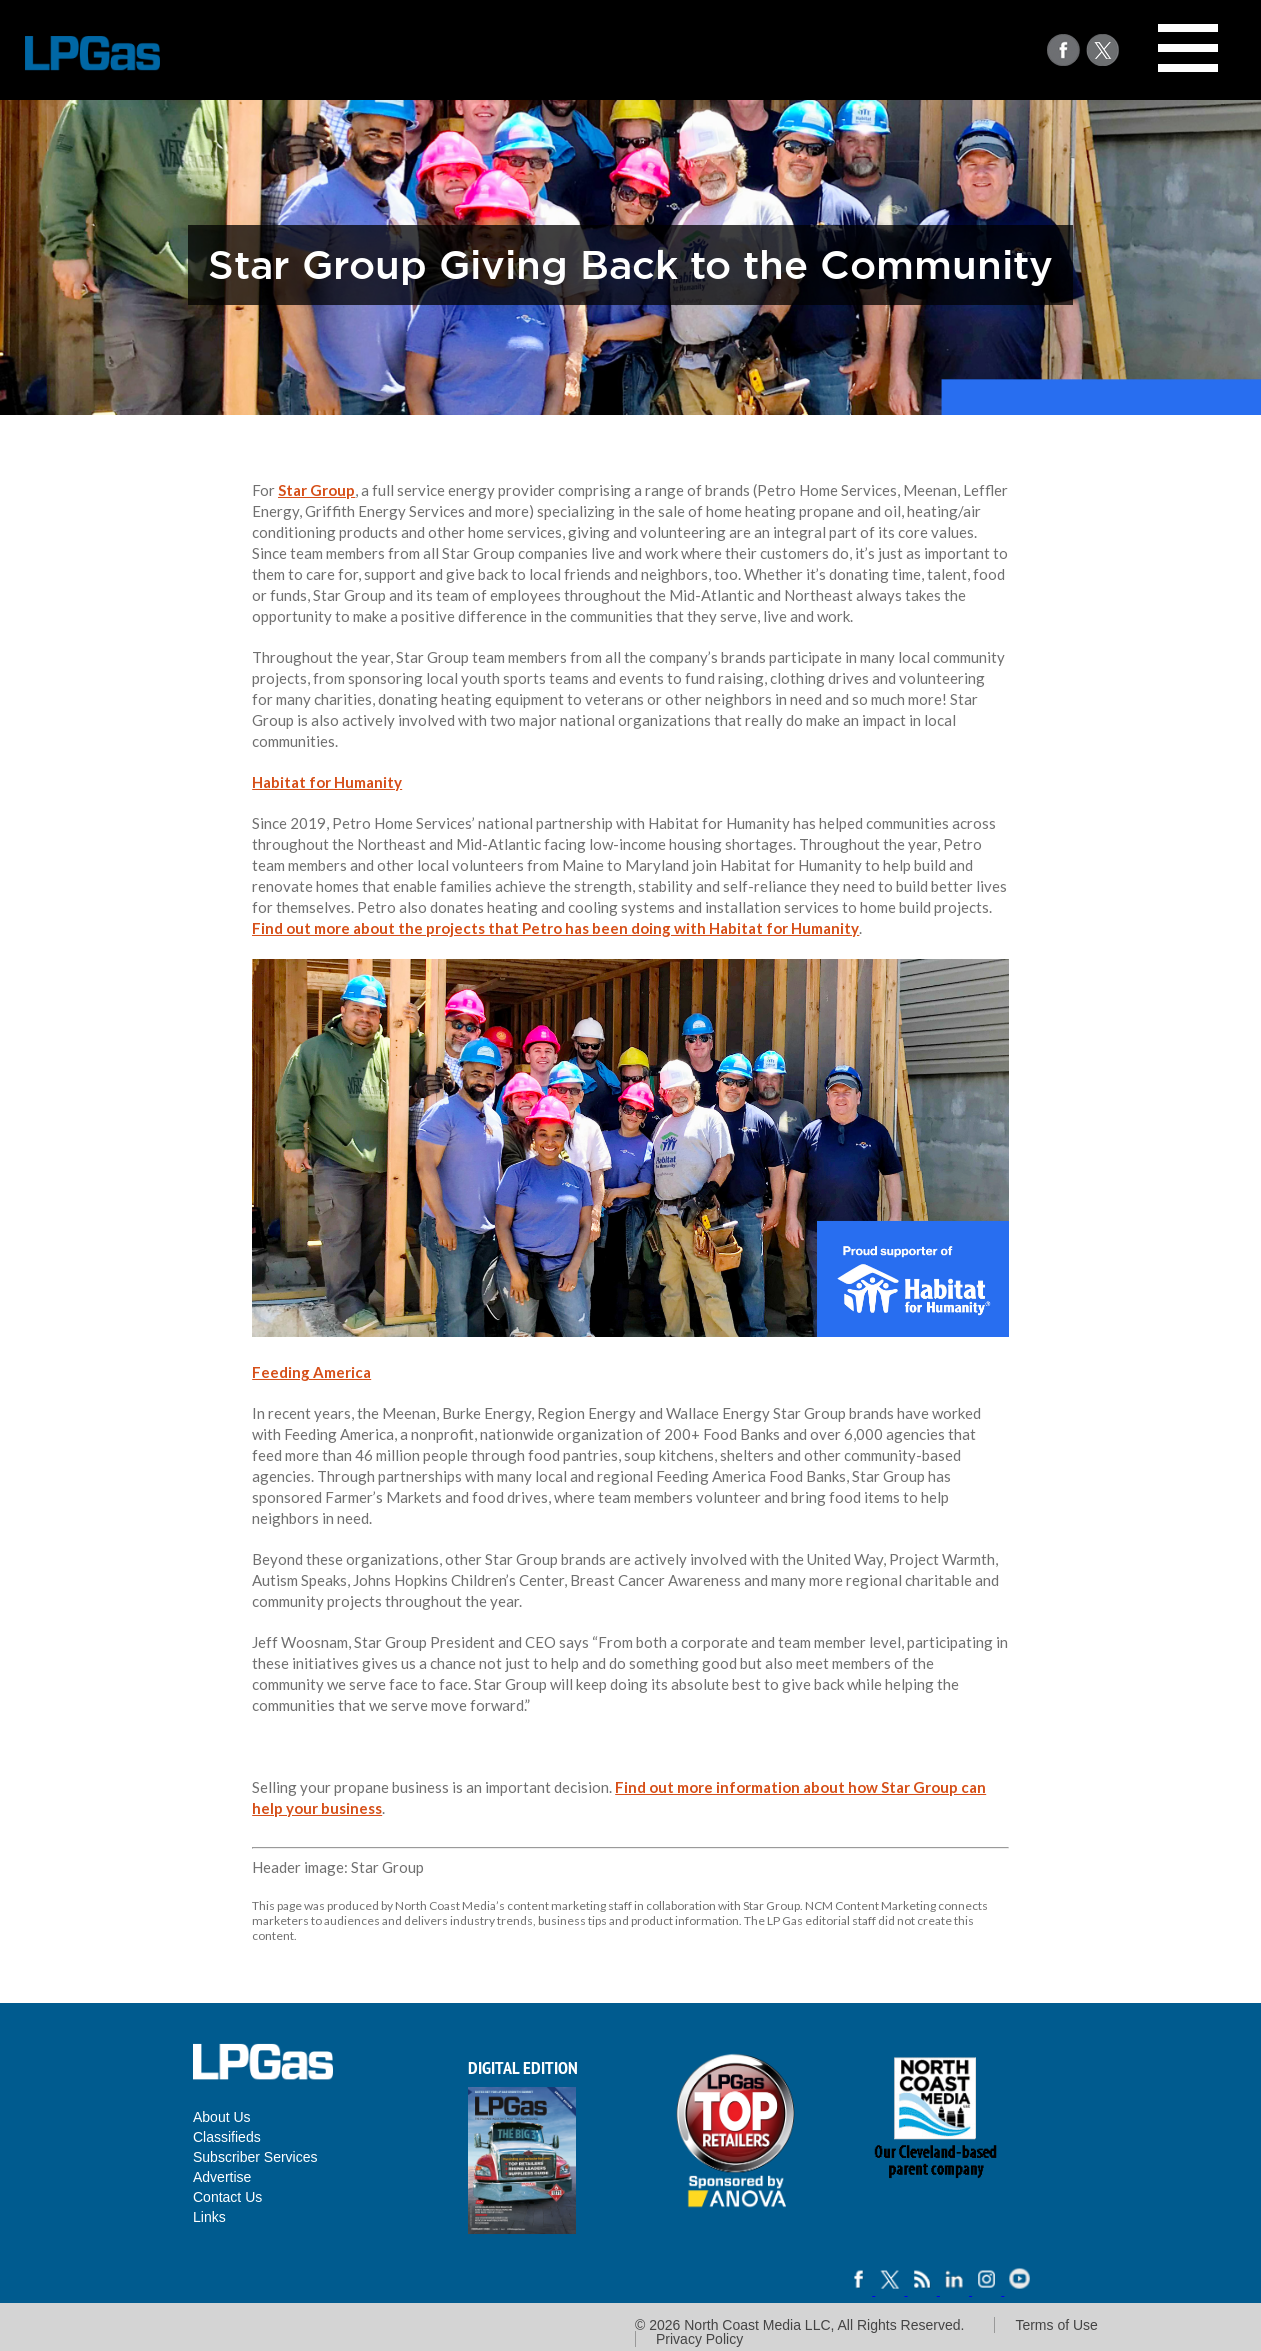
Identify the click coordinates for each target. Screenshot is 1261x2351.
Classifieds (227, 2137)
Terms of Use (1056, 2325)
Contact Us (227, 2197)
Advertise (222, 2177)
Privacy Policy (699, 2339)
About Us (222, 2117)
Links (209, 2217)
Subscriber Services (255, 2157)
